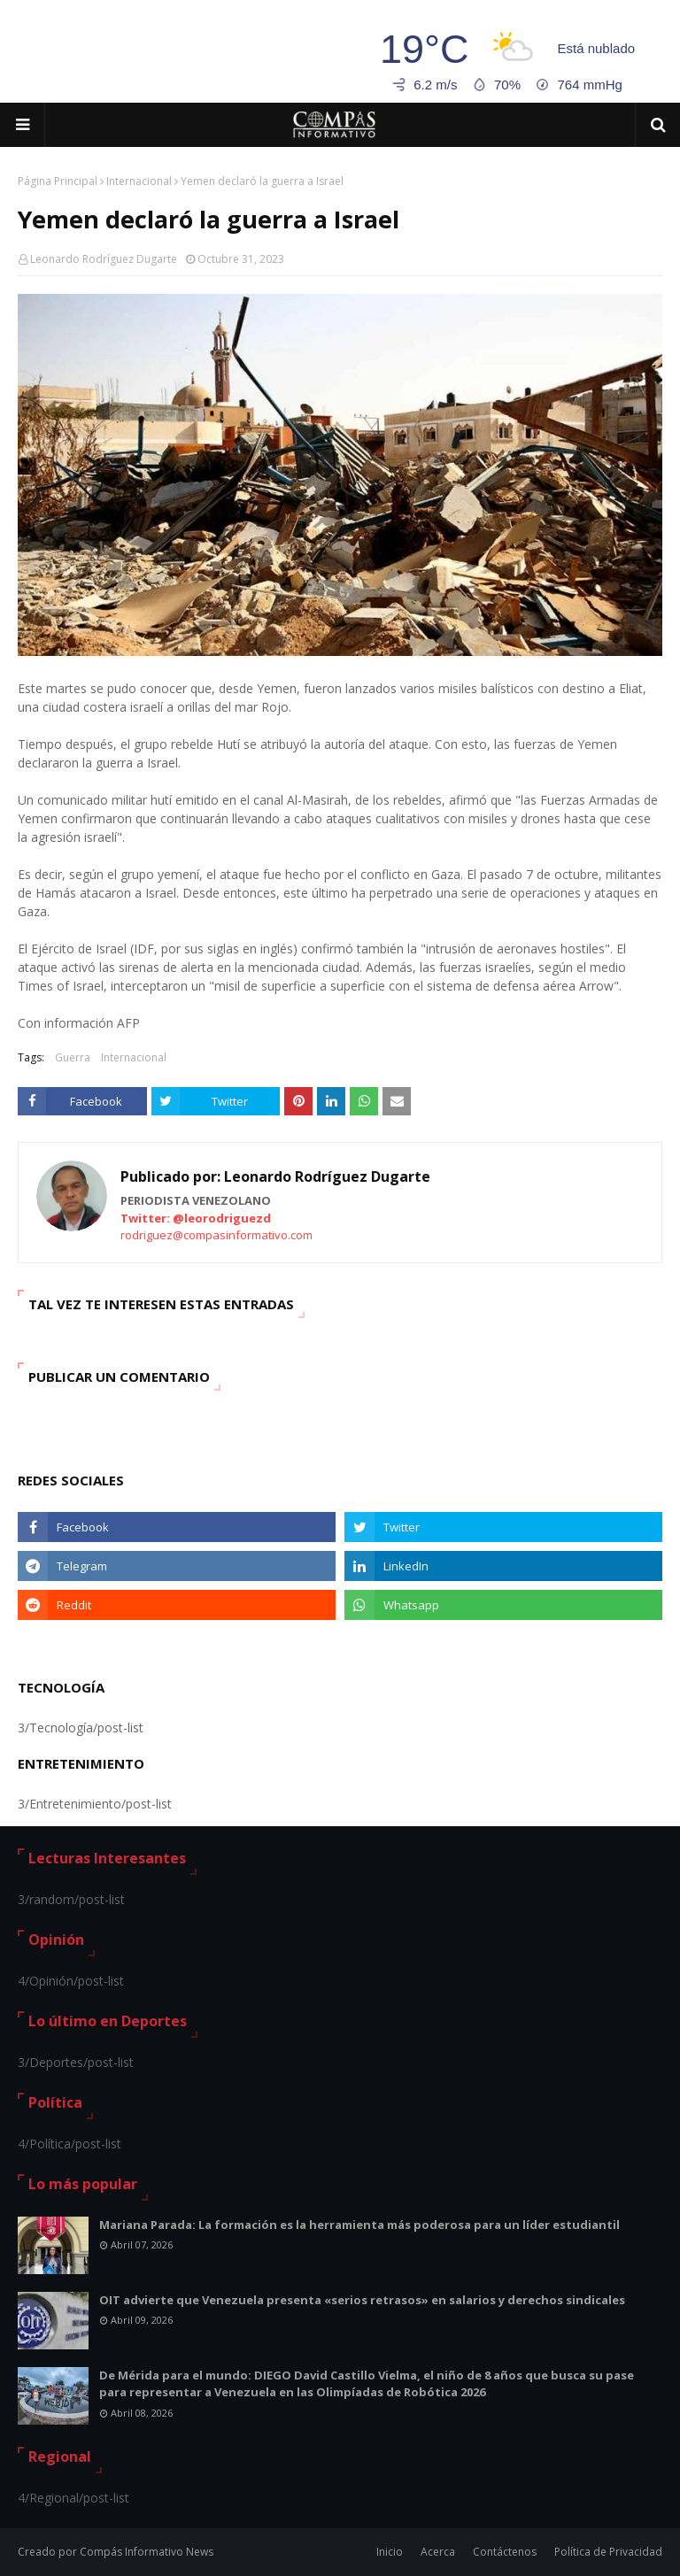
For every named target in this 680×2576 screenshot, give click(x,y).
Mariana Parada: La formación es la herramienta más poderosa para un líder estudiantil (359, 2225)
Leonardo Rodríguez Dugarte (103, 258)
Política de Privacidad (608, 2551)
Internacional (139, 181)
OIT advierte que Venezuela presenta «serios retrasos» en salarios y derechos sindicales (362, 2300)
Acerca (438, 2551)
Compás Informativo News (146, 2551)
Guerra (72, 1057)
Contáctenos (505, 2551)
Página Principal (57, 181)
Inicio (389, 2551)
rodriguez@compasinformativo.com (216, 1235)
